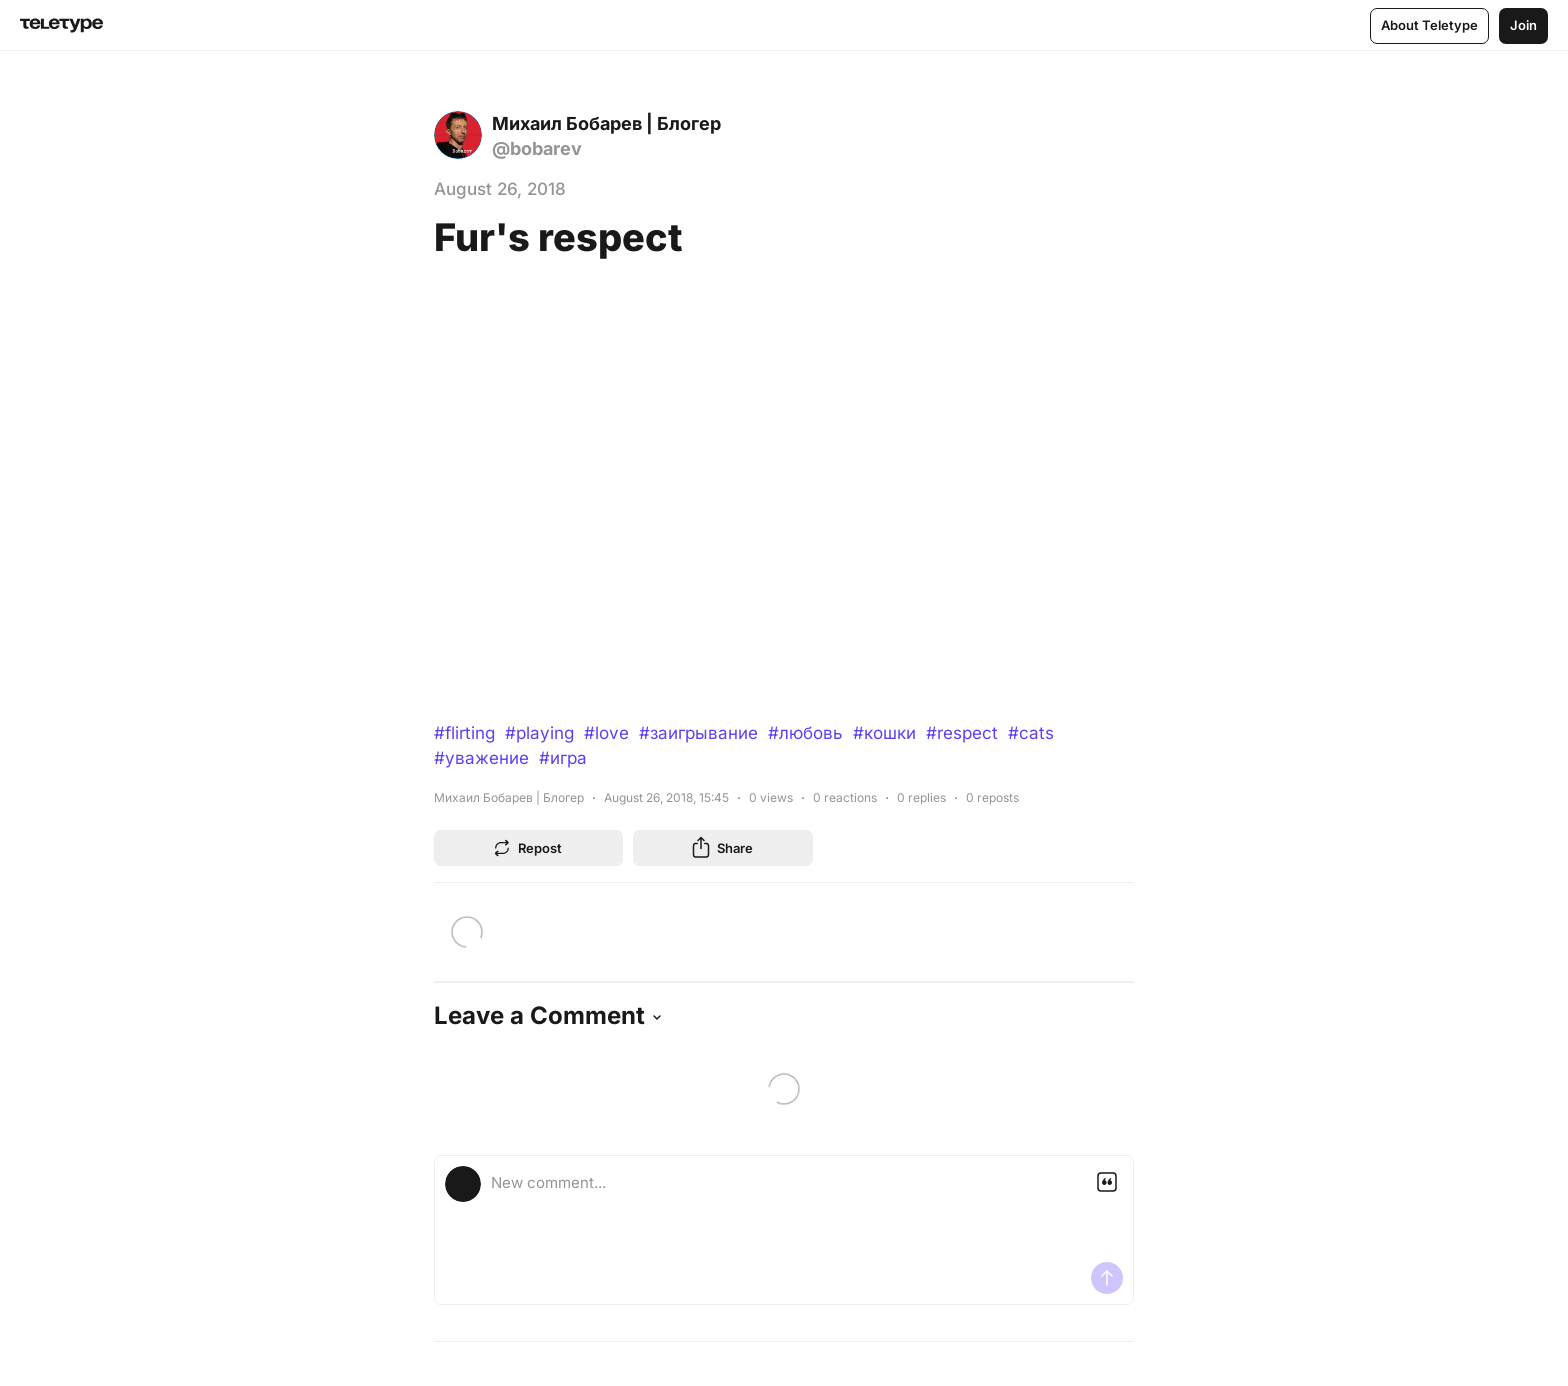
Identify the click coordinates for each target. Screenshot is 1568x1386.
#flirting (464, 733)
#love (606, 733)
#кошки (884, 733)
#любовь (805, 733)
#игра (563, 758)
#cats (1031, 733)
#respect (962, 733)
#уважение (481, 758)
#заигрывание (698, 733)
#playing (539, 733)
